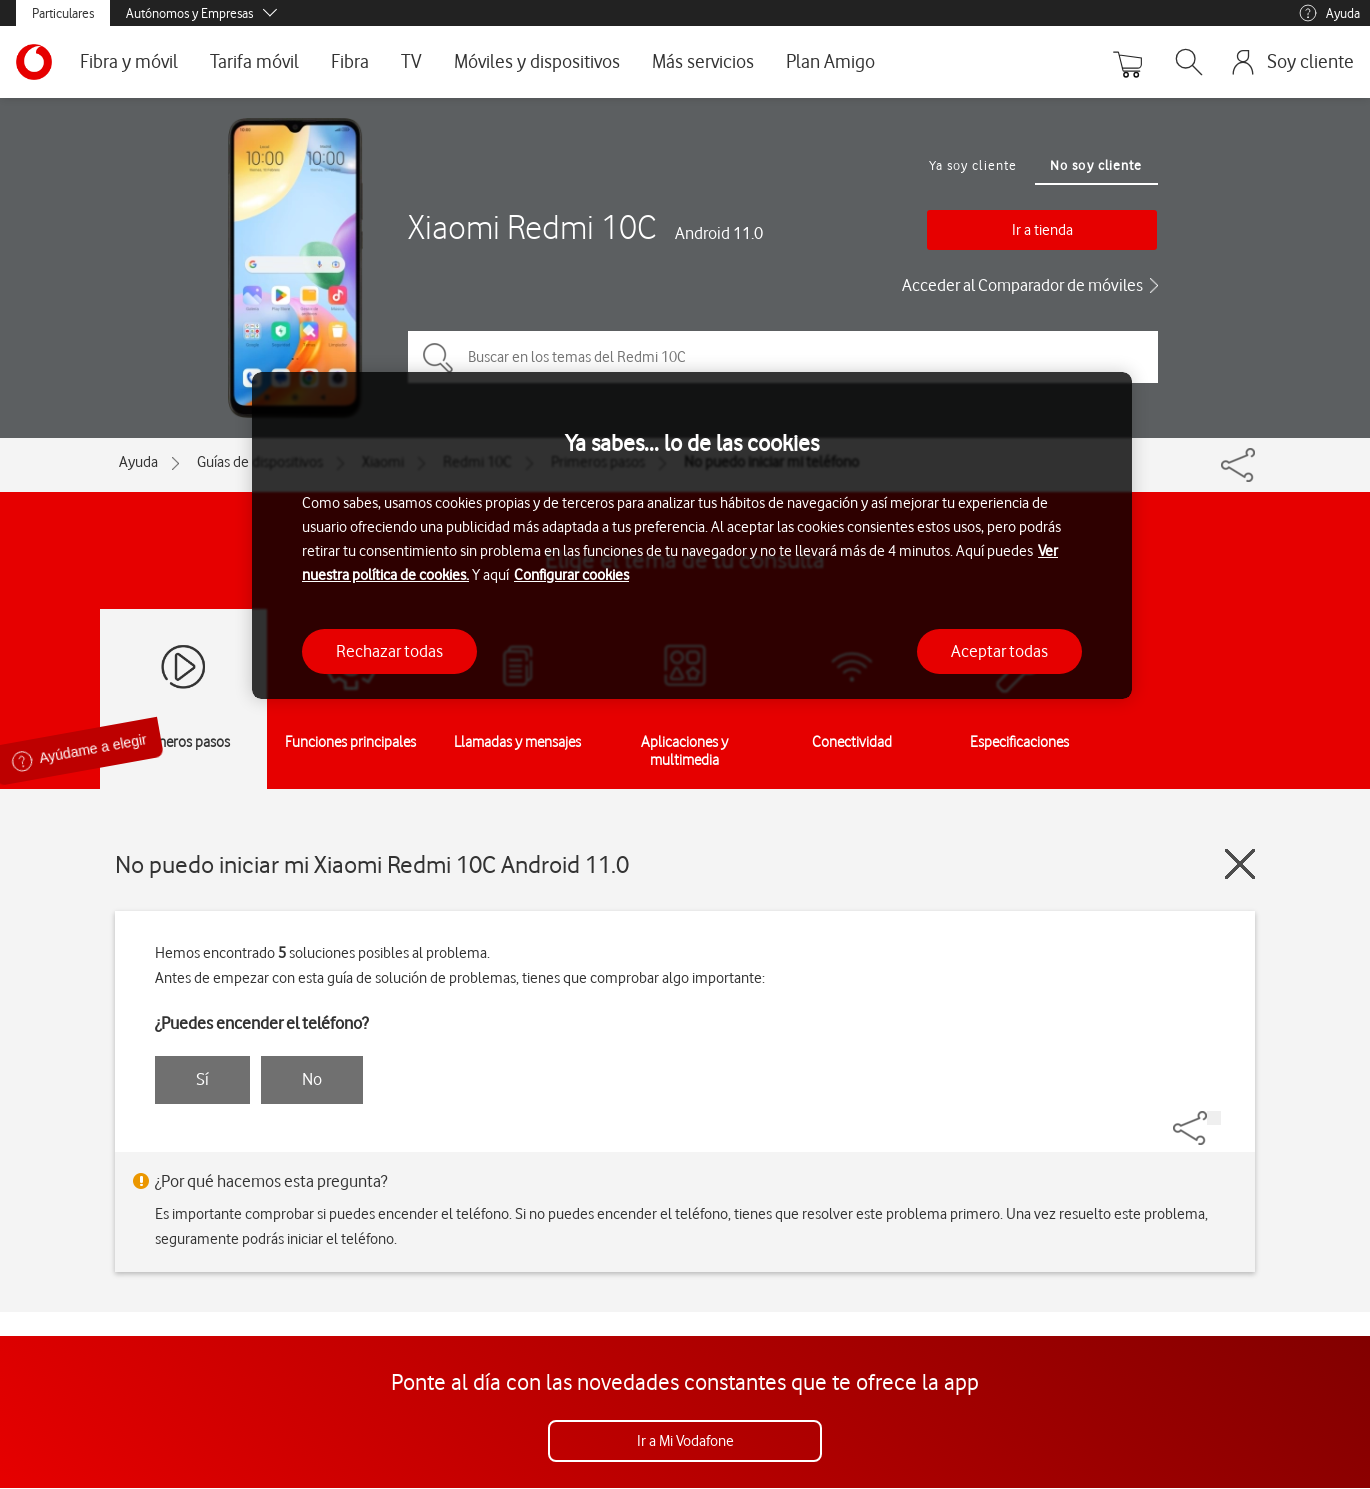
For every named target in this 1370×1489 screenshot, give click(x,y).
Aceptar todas (999, 651)
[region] (692, 535)
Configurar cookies (571, 575)
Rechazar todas (389, 651)
